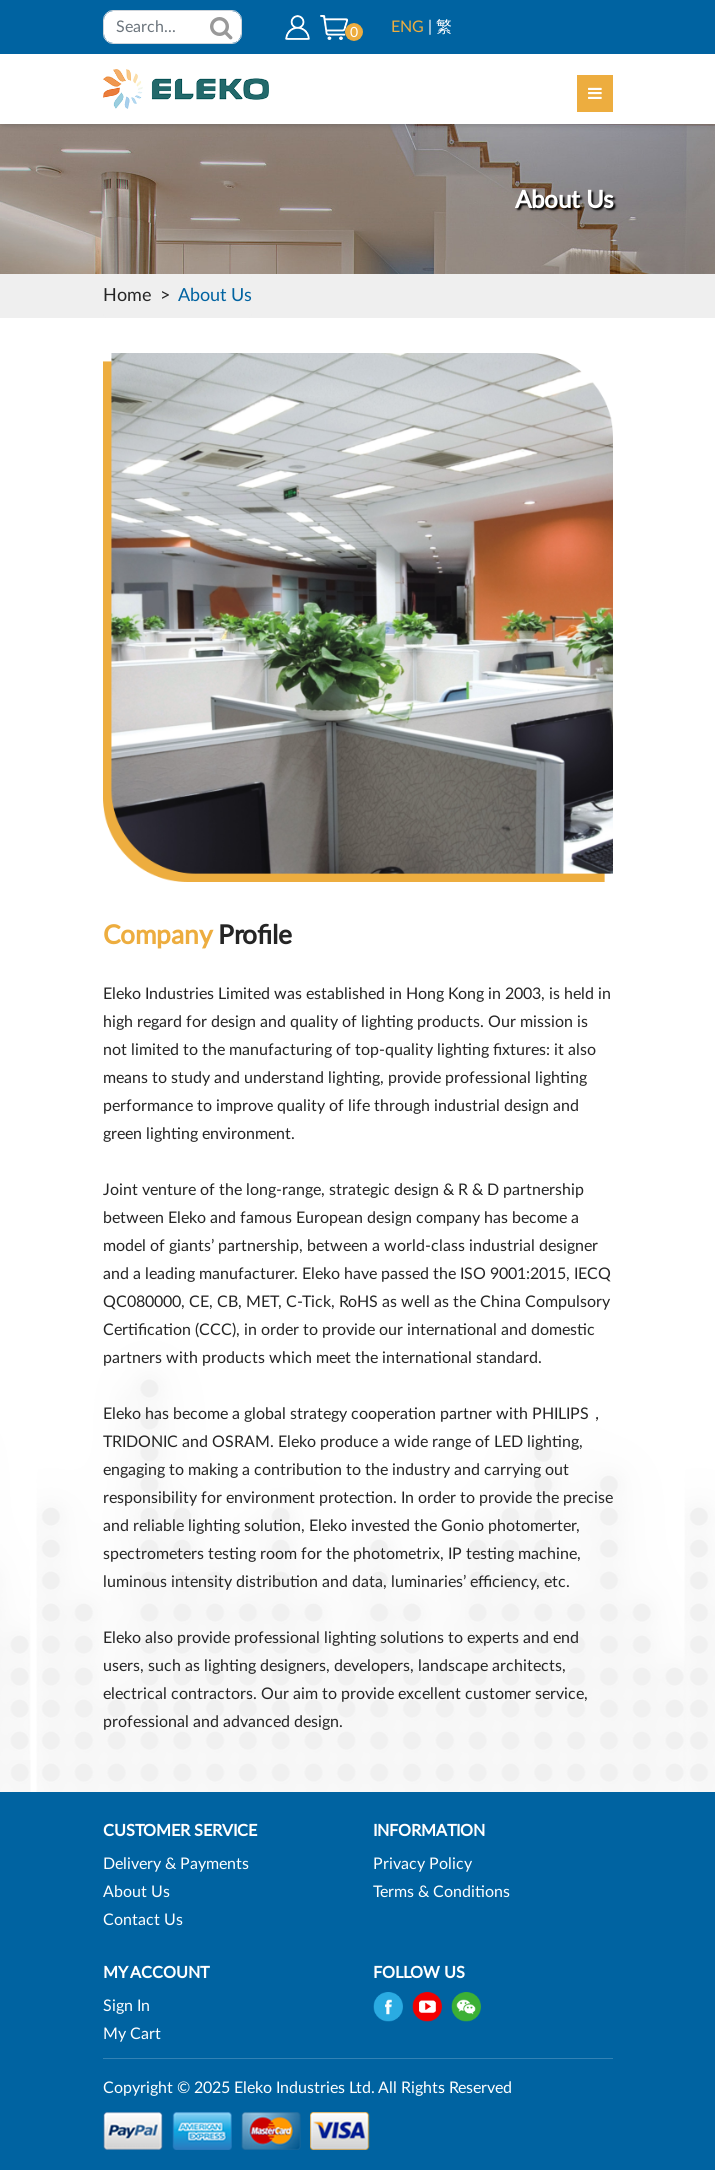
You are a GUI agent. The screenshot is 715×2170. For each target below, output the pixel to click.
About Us (215, 296)
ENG (407, 27)
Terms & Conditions (441, 1892)
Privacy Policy (422, 1864)
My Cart (132, 2034)
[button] (334, 27)
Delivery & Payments (176, 1864)
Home (127, 296)
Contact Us (143, 1920)
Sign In (126, 2006)
